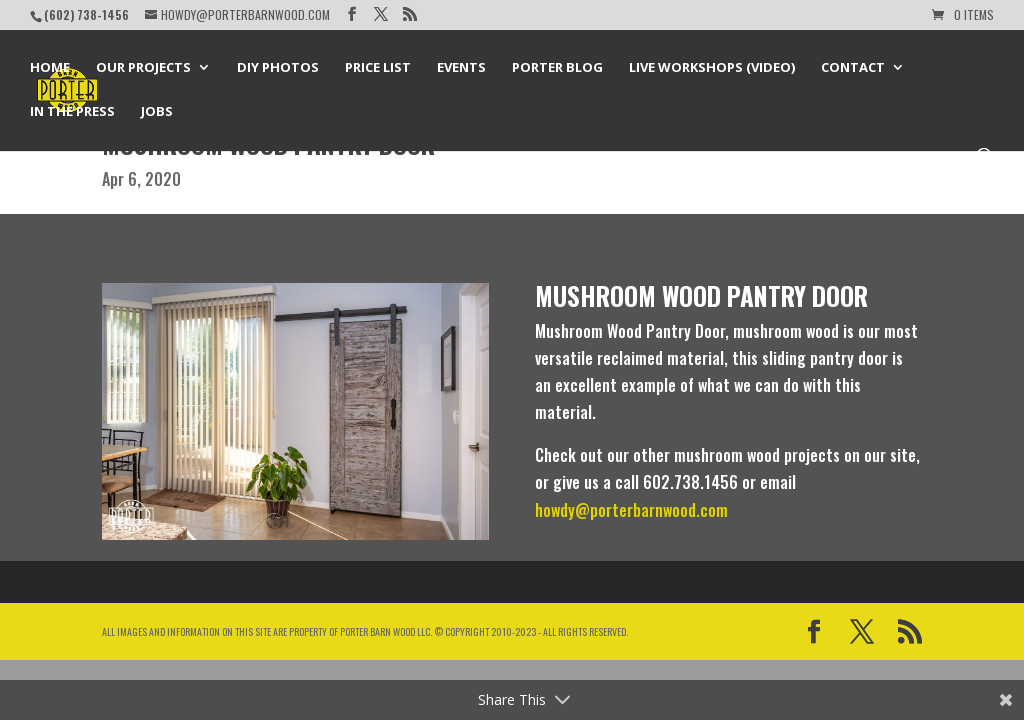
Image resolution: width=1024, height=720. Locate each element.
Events (461, 68)
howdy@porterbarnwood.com (631, 510)
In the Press (72, 112)
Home (50, 68)
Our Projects (143, 68)
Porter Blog (557, 68)
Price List (378, 68)
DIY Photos (278, 68)
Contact (853, 68)
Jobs (157, 112)
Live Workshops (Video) (712, 68)
